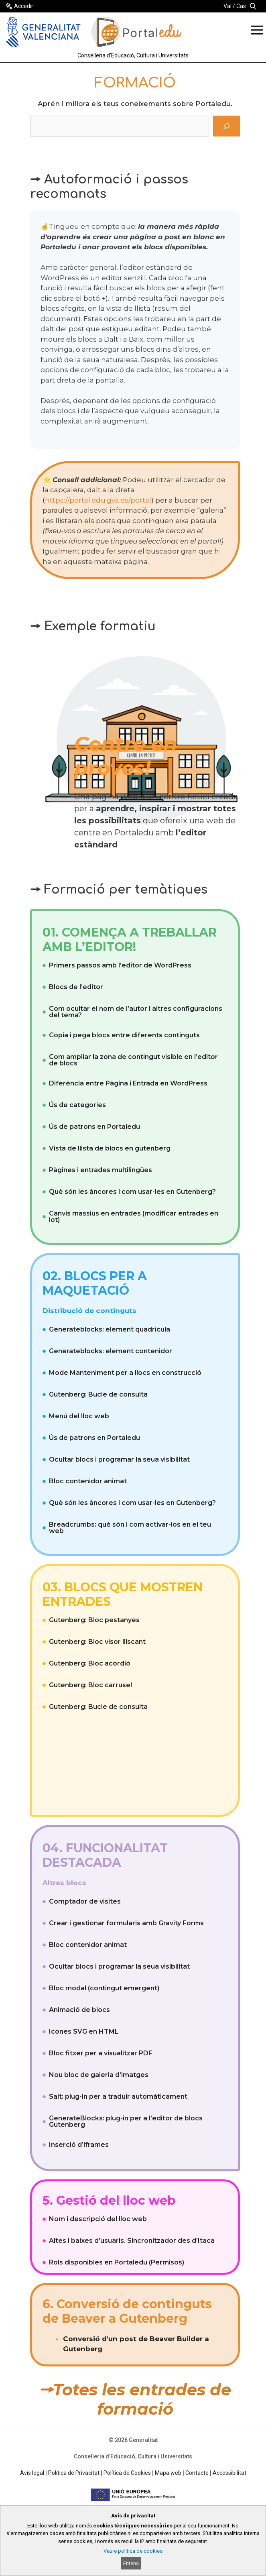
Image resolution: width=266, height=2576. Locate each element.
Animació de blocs (79, 2010)
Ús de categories (77, 1105)
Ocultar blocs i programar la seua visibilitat (119, 1459)
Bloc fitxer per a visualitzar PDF (100, 2053)
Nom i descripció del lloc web (98, 2219)
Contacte (197, 2473)
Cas (241, 6)
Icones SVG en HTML (84, 2031)
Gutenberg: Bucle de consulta (98, 1394)
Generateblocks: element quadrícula (109, 1329)
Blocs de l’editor (76, 987)
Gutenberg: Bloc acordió (89, 1663)
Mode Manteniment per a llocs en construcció (125, 1373)
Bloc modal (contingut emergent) (104, 1988)
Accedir (23, 6)
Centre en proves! (125, 756)
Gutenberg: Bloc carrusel (90, 1685)
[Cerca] (226, 126)
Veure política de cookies (133, 2551)
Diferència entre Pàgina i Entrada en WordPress (128, 1083)
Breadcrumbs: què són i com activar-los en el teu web (130, 1528)
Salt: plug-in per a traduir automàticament (118, 2096)
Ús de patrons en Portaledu (94, 1126)
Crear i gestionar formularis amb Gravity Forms (126, 1923)
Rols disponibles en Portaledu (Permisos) (116, 2262)
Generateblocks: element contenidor (110, 1351)
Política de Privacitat (73, 2473)
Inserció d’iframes (79, 2144)
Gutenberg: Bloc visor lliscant (97, 1641)
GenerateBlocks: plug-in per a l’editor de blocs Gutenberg (126, 2121)
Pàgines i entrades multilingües (100, 1170)
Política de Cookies (127, 2473)
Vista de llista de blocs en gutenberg (110, 1148)
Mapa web (168, 2473)
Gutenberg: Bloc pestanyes (94, 1620)
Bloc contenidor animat (88, 1481)
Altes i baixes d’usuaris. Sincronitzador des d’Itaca (132, 2240)
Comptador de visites (85, 1901)
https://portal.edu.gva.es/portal (98, 500)
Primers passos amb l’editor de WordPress (120, 965)
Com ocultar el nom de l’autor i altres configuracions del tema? (135, 1012)
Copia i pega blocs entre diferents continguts (124, 1035)
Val (227, 6)
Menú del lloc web (79, 1416)
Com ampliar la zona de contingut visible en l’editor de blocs (133, 1060)
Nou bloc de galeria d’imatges (98, 2075)
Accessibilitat (229, 2473)
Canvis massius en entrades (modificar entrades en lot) (133, 1217)
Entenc (131, 2563)
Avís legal (32, 2473)
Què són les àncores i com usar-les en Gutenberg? (132, 1191)
